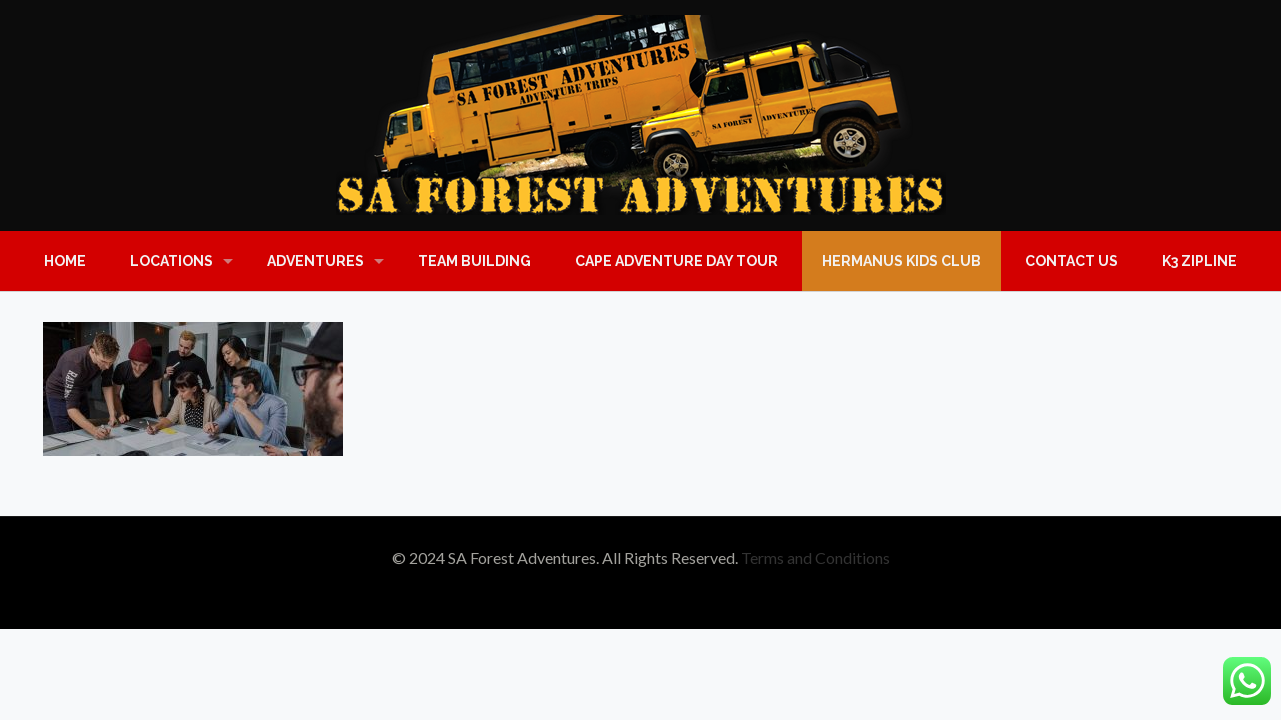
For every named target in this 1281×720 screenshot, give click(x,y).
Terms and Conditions (815, 557)
